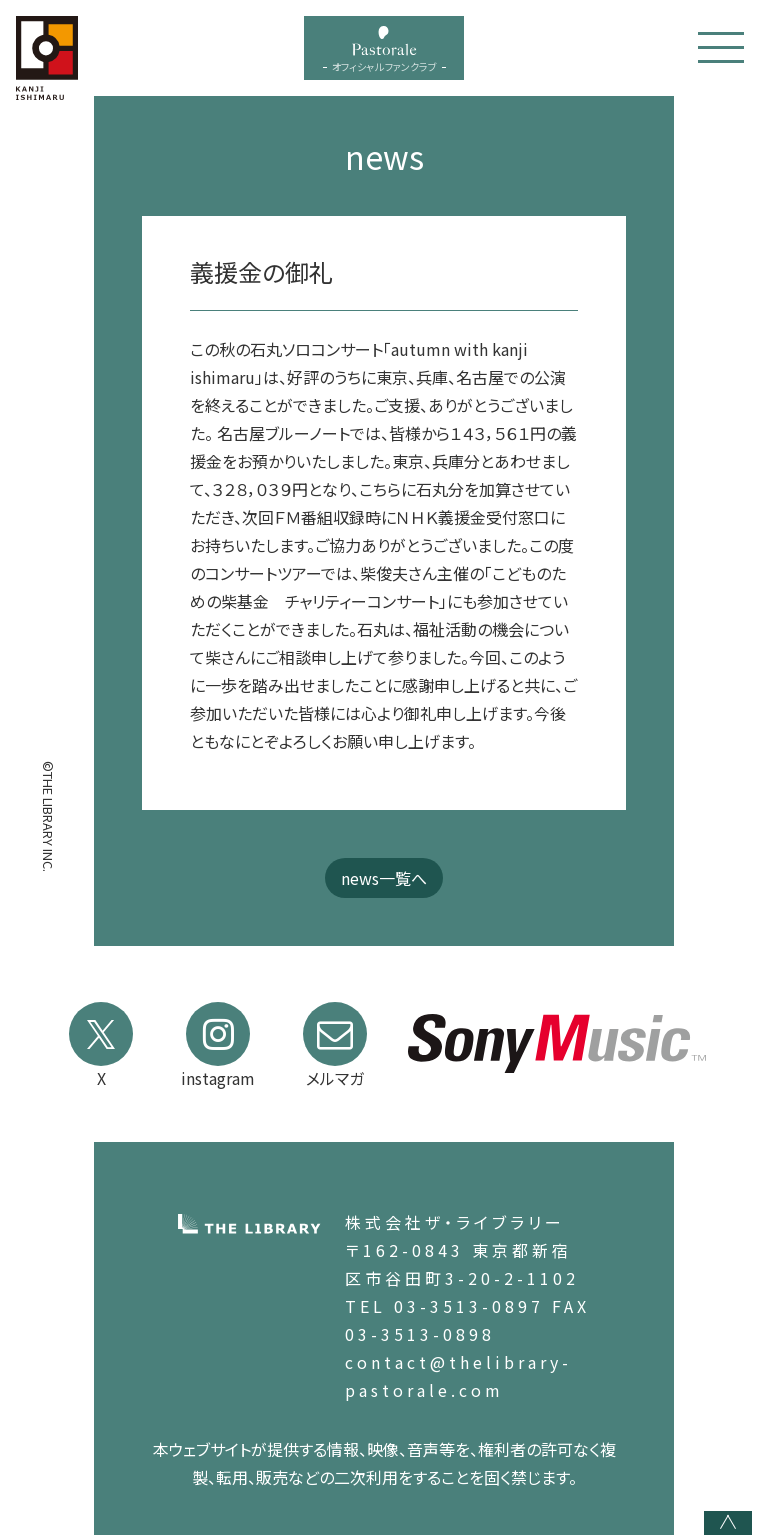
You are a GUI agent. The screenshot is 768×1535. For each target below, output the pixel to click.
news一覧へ (384, 878)
